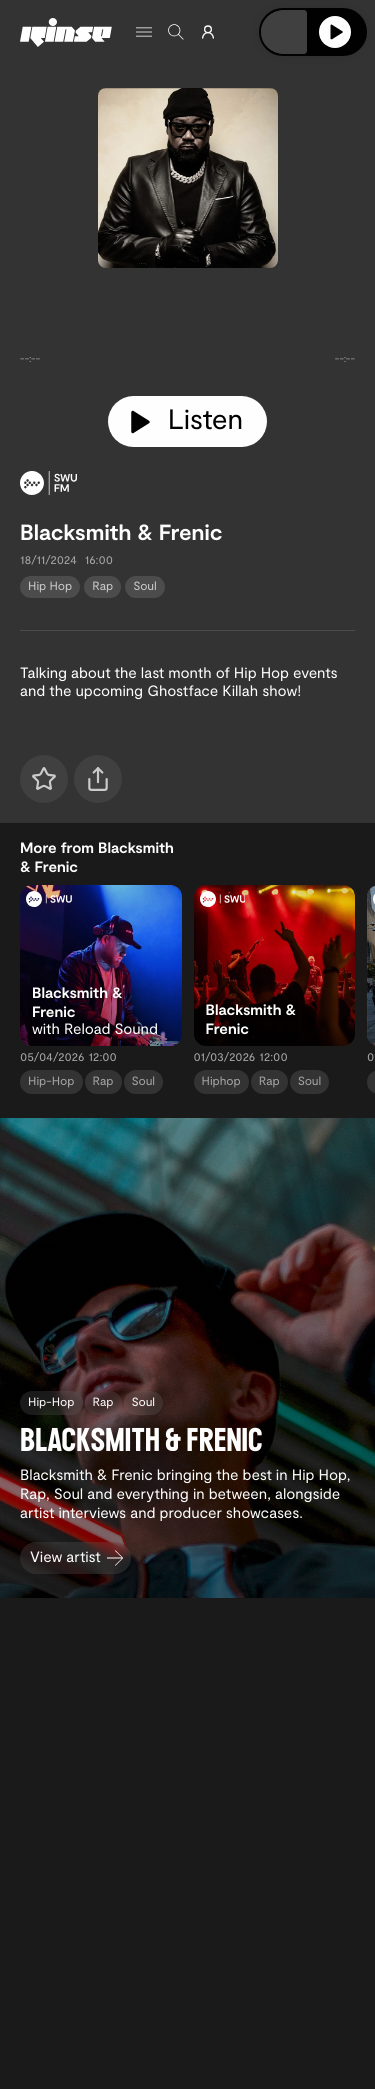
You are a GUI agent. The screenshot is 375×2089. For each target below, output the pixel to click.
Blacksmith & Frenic (121, 532)
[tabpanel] (187, 328)
